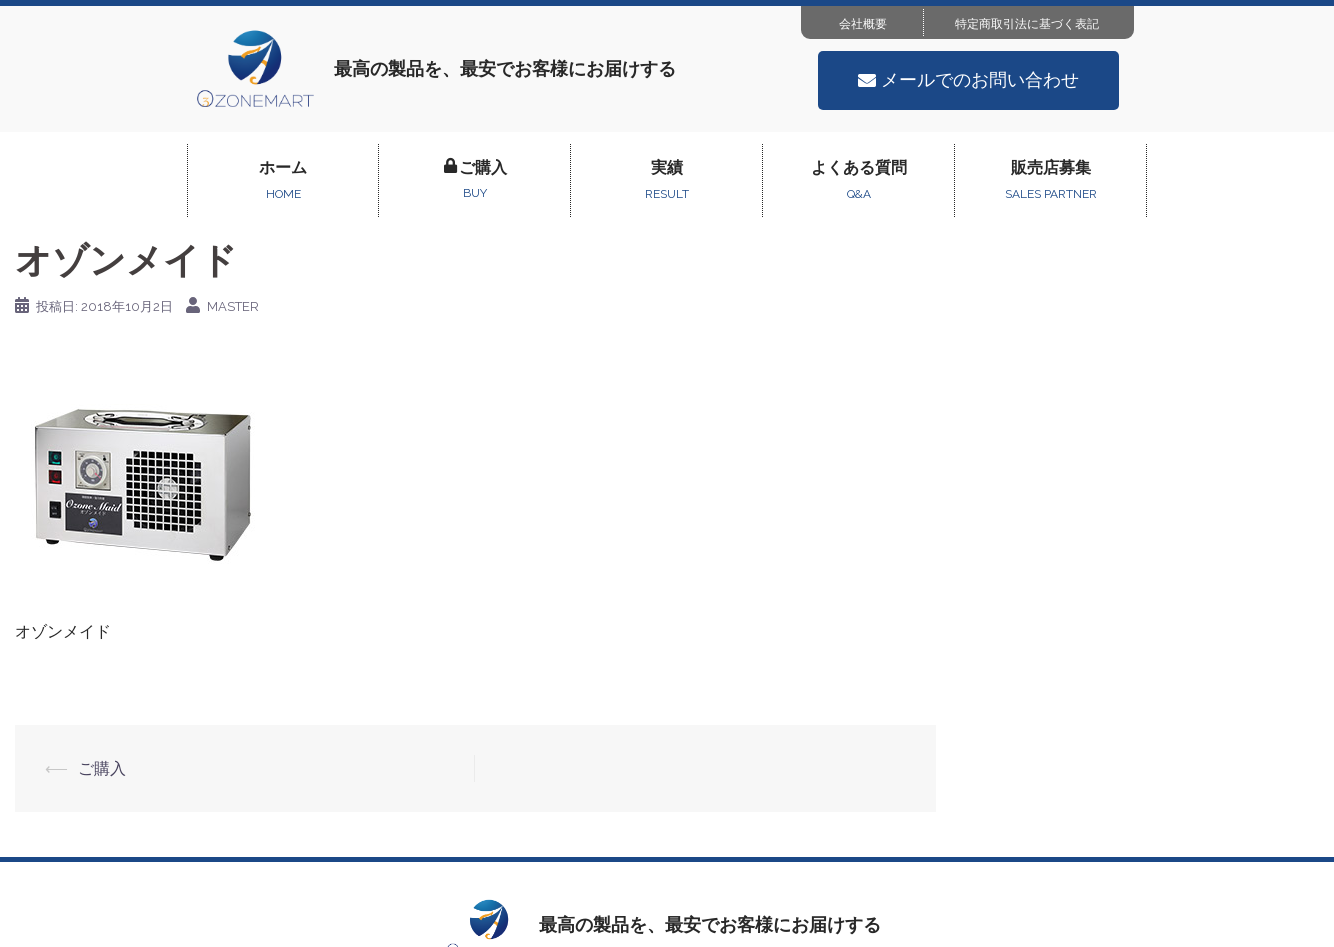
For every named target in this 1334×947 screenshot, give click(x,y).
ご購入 (102, 768)
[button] (968, 80)
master (233, 306)
